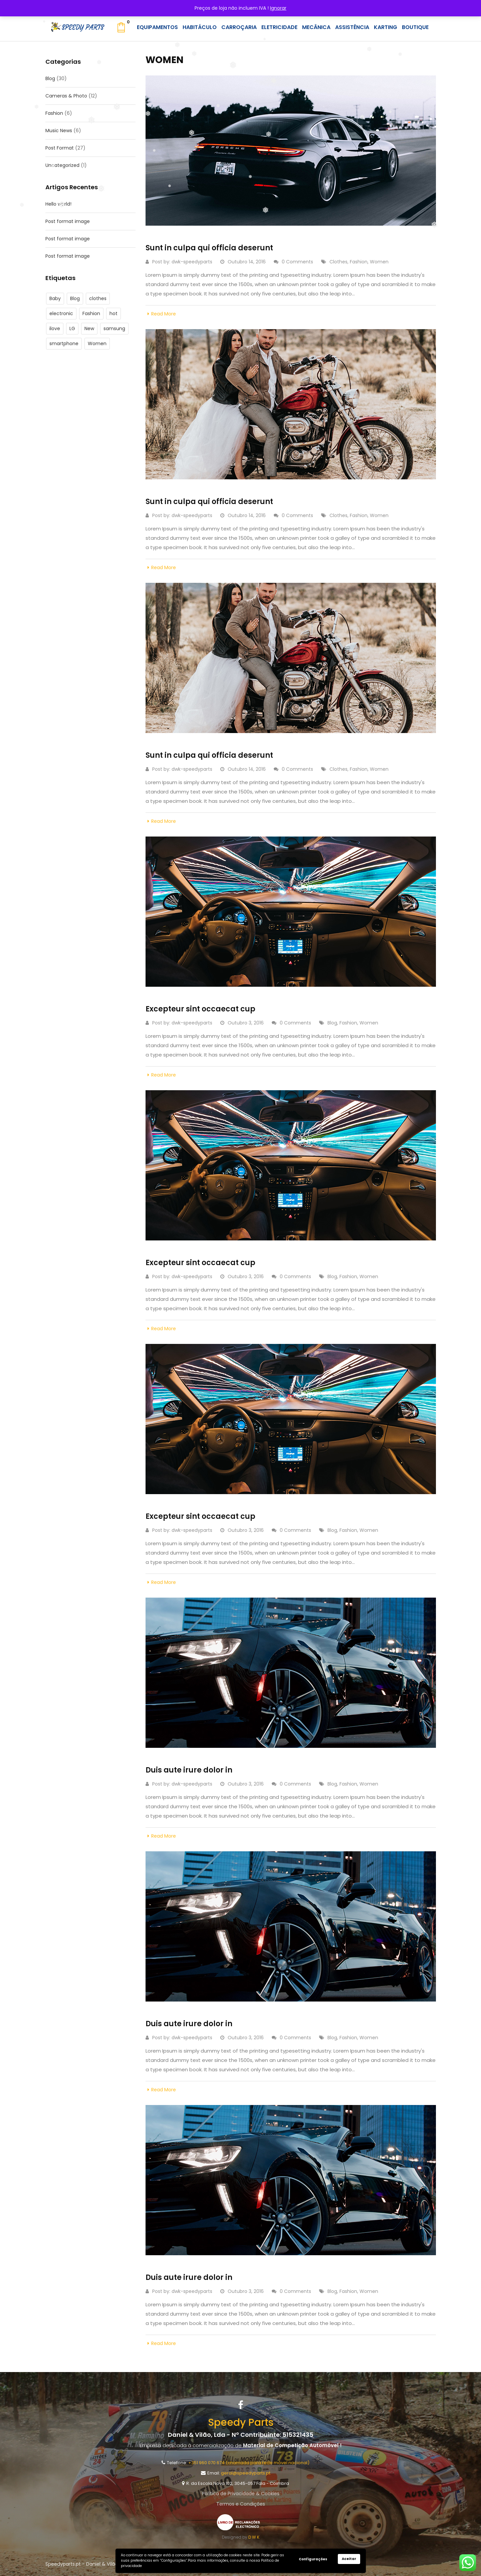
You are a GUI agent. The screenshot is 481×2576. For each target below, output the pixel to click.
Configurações (313, 2559)
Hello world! (58, 204)
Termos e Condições (240, 2504)
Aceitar (349, 2558)
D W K (253, 2537)
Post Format (59, 148)
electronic (61, 313)
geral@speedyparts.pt (245, 2473)
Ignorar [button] (278, 8)
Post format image (67, 221)
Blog (50, 78)
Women (97, 343)
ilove (54, 328)
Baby (55, 298)
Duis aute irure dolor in (189, 1770)
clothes (97, 298)
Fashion (54, 113)
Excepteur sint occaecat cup (200, 1009)
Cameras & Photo (66, 95)
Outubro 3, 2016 (242, 1022)
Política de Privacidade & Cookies (240, 2493)
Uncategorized (62, 165)
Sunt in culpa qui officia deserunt (209, 248)
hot (113, 313)
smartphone (63, 343)
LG (72, 328)
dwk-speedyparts (192, 261)
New (89, 328)
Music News (58, 130)
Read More (161, 313)
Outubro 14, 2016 (243, 261)
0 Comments (293, 261)
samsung (114, 328)
